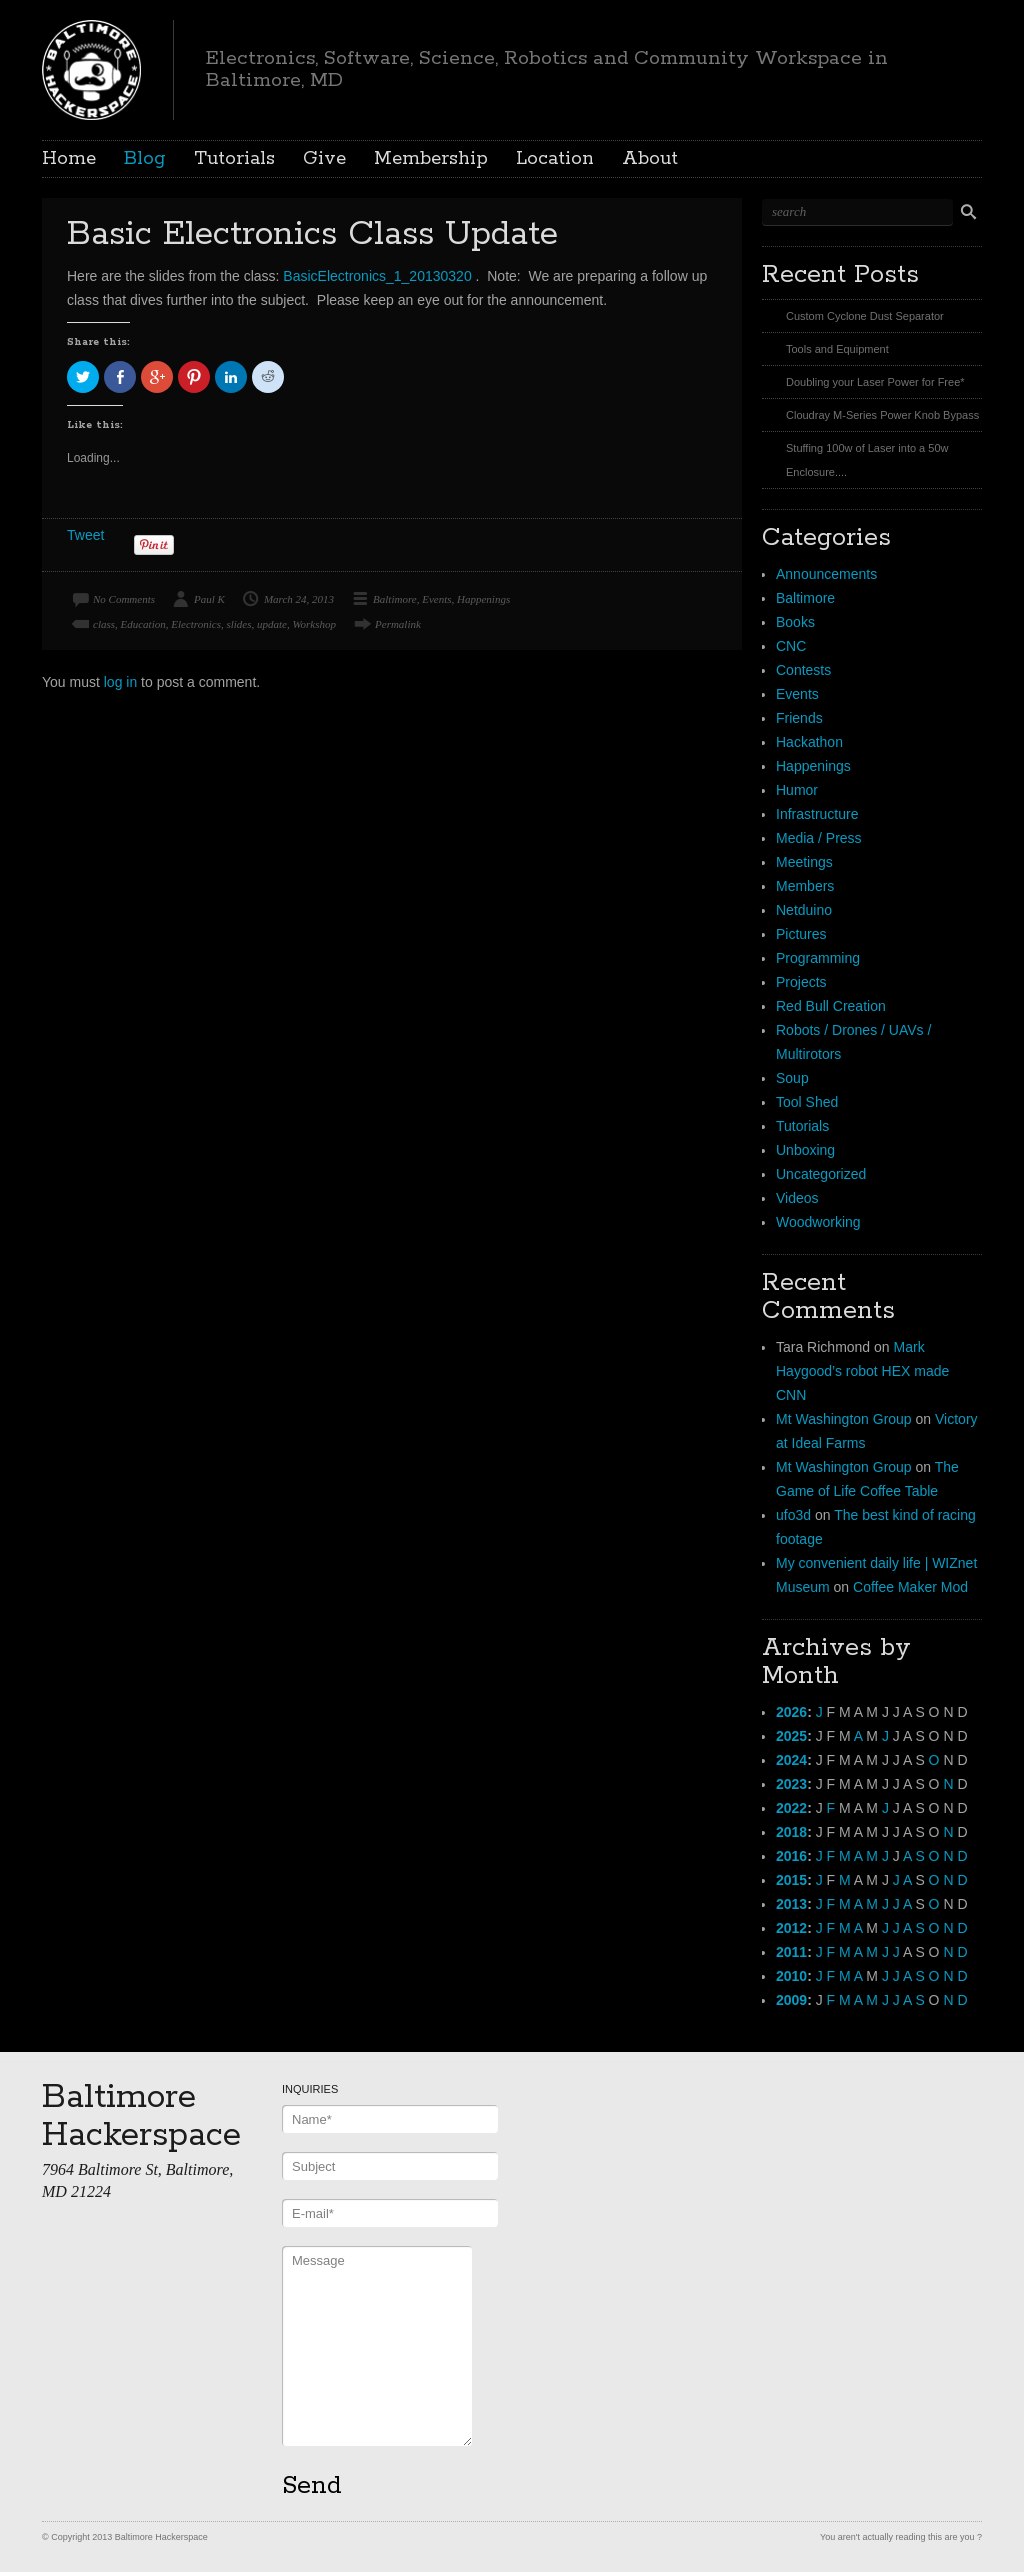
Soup (792, 1078)
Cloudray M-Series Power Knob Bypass (882, 415)
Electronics (196, 624)
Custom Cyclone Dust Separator (865, 316)
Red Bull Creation (831, 1006)
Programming (818, 958)
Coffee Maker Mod (910, 1587)
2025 (791, 1736)
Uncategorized (821, 1174)
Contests (803, 670)
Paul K (209, 599)
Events (436, 599)
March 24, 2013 (299, 599)
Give (324, 159)
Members (805, 886)
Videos (797, 1198)
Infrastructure (817, 814)
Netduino (804, 910)
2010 (791, 1976)
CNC (791, 646)
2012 (791, 1928)
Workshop (314, 624)
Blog (145, 159)
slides (238, 624)
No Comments (124, 599)
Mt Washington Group (844, 1419)
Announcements (826, 574)
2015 (791, 1880)
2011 (791, 1952)
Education (143, 624)
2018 (791, 1832)
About (650, 159)
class (104, 624)
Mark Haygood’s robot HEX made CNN (862, 1371)
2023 (791, 1784)
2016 (791, 1856)
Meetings (804, 862)
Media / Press (819, 838)
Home (69, 159)
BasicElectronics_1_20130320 (377, 276)
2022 (791, 1808)
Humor (797, 790)
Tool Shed (807, 1102)
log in (120, 682)
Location (555, 159)
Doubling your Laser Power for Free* (875, 382)
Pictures (801, 934)
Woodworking (818, 1222)
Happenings (483, 599)
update (272, 624)
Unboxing (805, 1150)
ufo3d (793, 1515)
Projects (801, 982)
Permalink (398, 624)
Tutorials (234, 159)
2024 (791, 1760)
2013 (791, 1904)
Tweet (85, 535)
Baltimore (395, 599)
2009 (791, 2000)
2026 (791, 1712)
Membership (431, 159)
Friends (799, 718)
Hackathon (809, 742)
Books (795, 622)
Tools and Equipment (837, 349)
